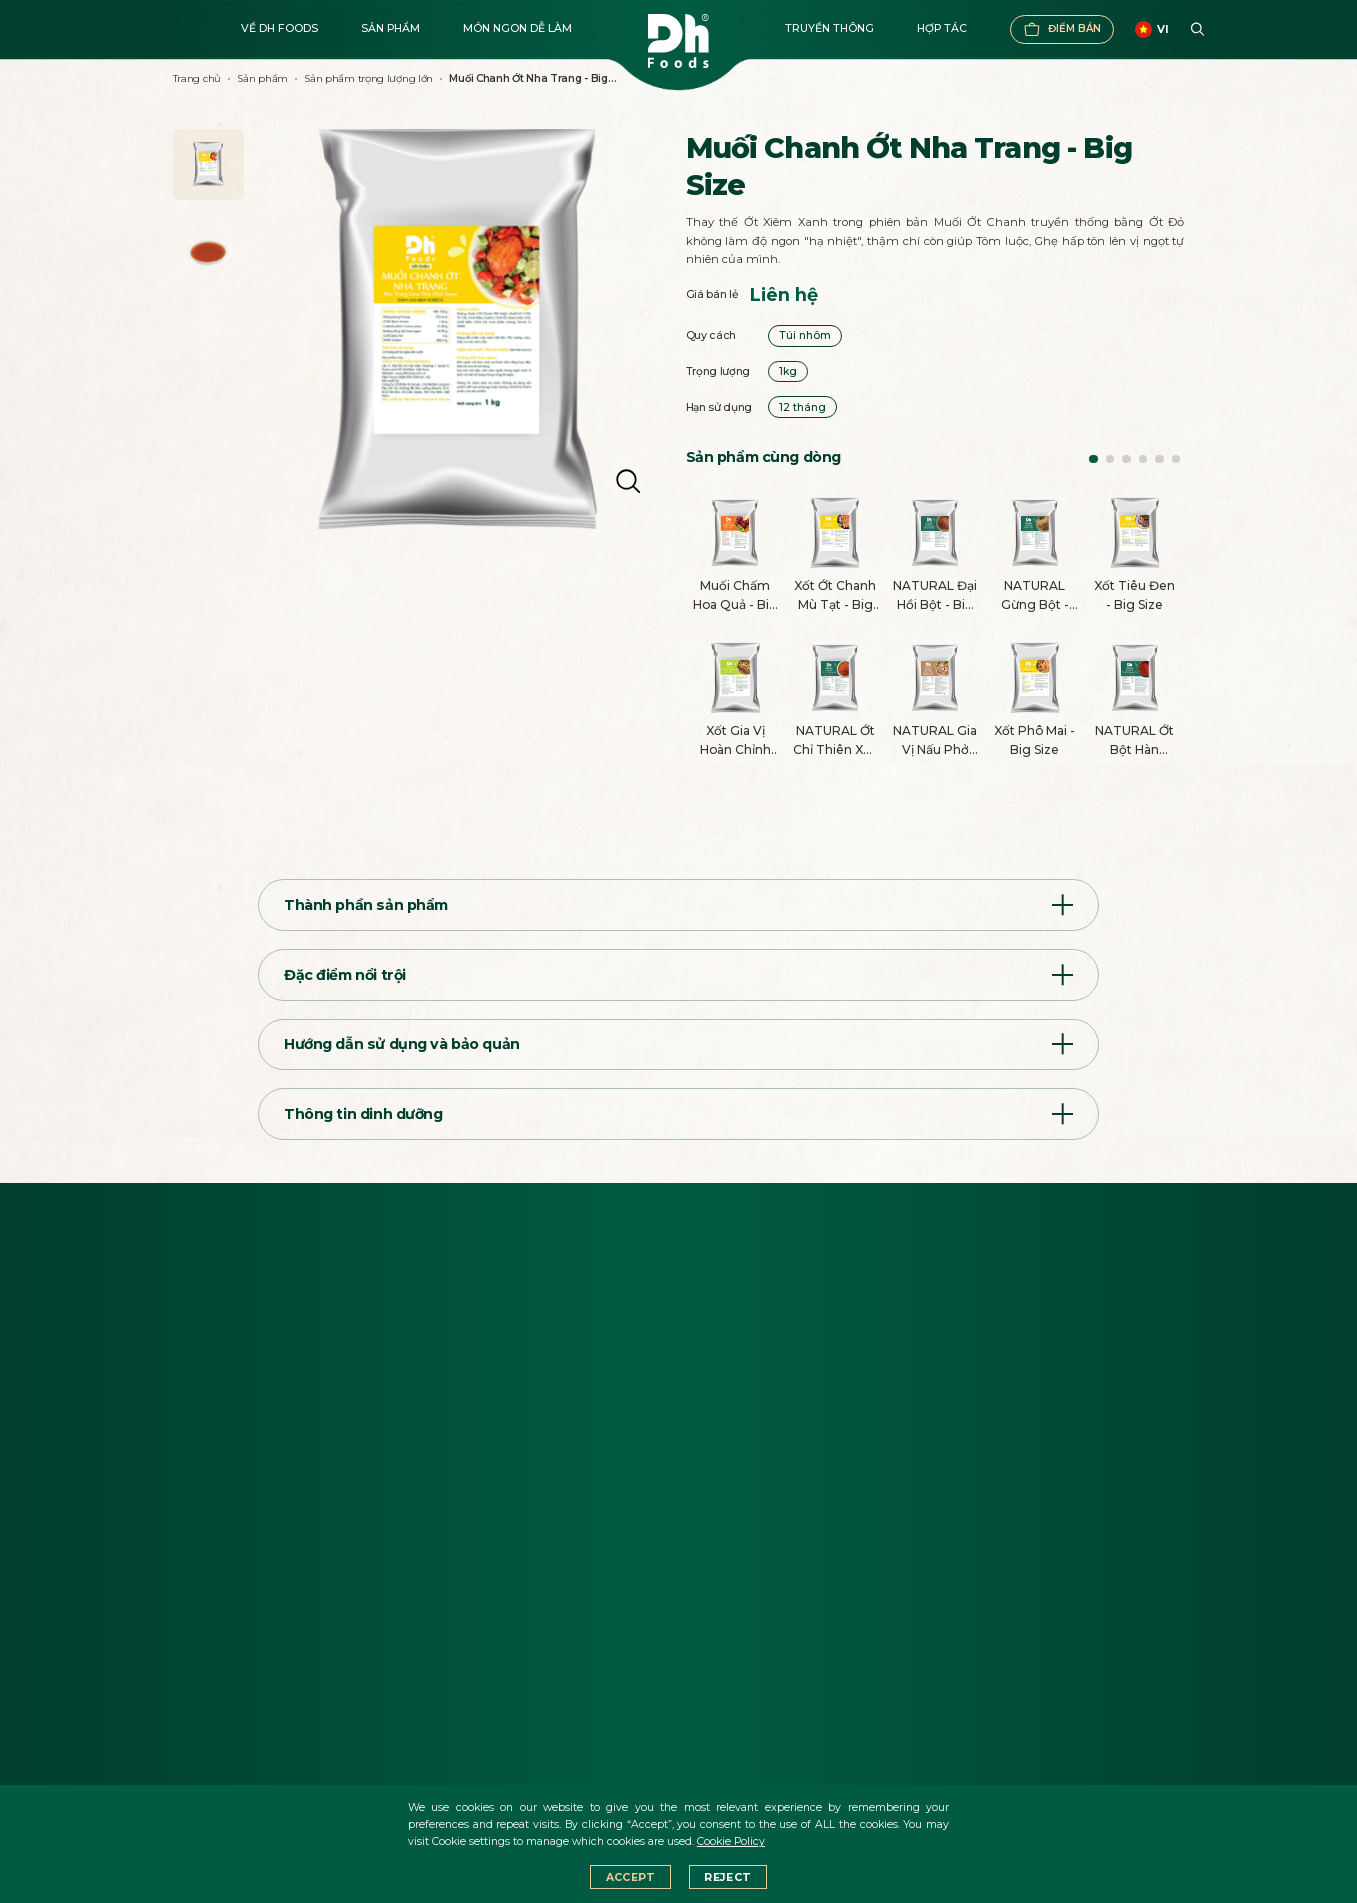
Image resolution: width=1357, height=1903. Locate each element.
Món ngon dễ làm (517, 28)
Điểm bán (1062, 29)
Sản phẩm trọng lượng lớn (368, 78)
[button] (1093, 459)
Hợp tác (942, 28)
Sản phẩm (390, 28)
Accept (631, 1877)
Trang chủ (197, 78)
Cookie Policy (731, 1841)
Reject (727, 1877)
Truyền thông (829, 28)
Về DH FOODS (279, 28)
